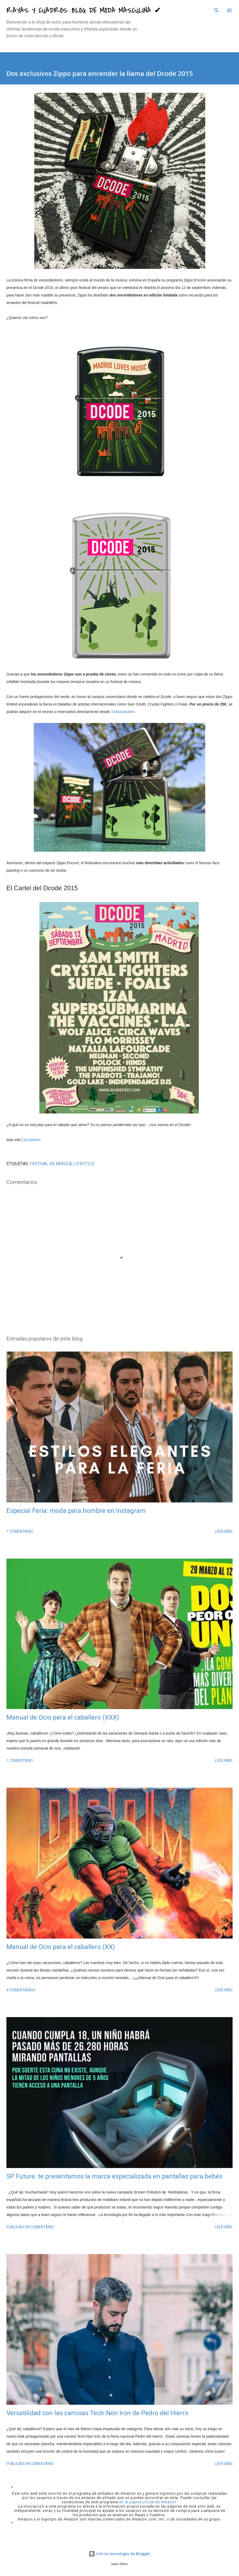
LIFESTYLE (83, 1163)
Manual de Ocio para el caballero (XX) (60, 1947)
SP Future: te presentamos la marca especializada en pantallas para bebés (114, 2176)
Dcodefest (32, 1140)
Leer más (224, 1531)
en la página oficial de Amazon (147, 2502)
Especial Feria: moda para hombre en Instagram (76, 1511)
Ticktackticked (122, 712)
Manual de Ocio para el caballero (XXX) (62, 1717)
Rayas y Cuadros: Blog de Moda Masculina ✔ (83, 10)
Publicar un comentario (30, 2227)
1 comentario (19, 1531)
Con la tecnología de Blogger (119, 2553)
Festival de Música (51, 1163)
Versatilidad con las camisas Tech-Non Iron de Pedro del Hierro (97, 2413)
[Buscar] (216, 9)
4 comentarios (20, 1990)
